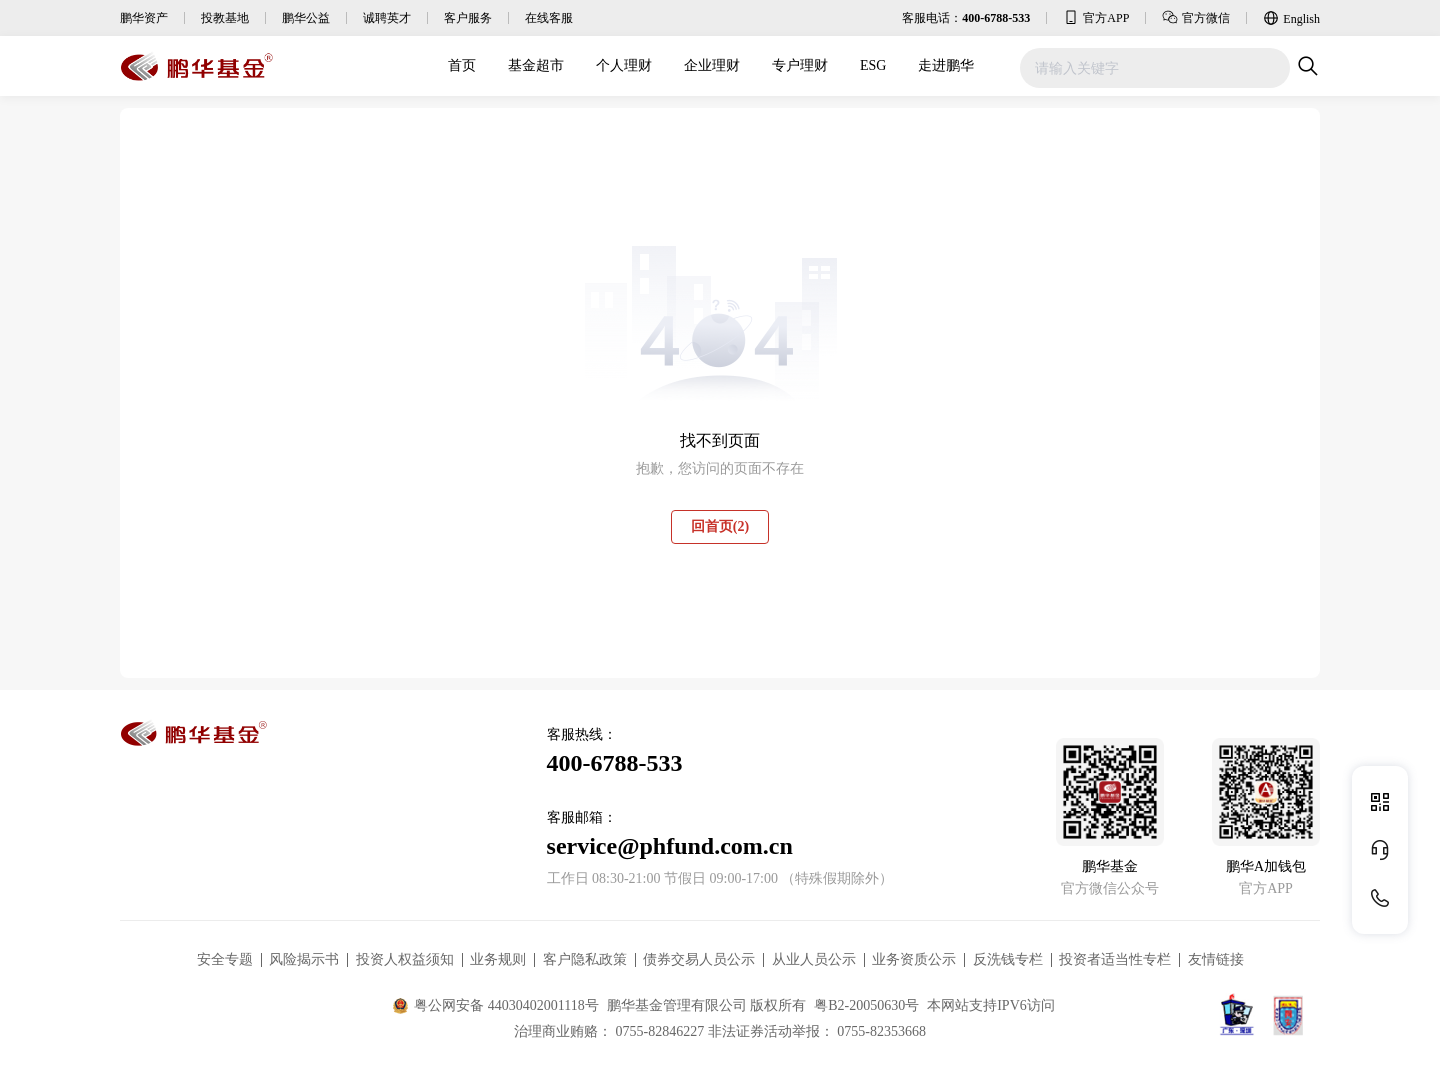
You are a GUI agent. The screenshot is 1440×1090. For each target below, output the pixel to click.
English (1291, 18)
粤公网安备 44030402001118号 (495, 1006)
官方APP (1096, 17)
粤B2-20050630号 (866, 1005)
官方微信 (1196, 17)
